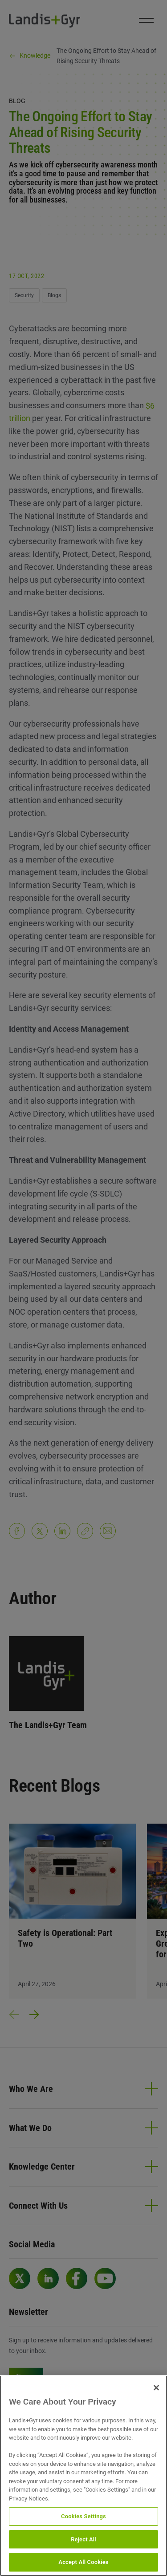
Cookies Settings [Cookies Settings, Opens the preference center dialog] (83, 2516)
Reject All (83, 2539)
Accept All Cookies (83, 2562)
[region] (83, 2475)
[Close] (156, 2387)
